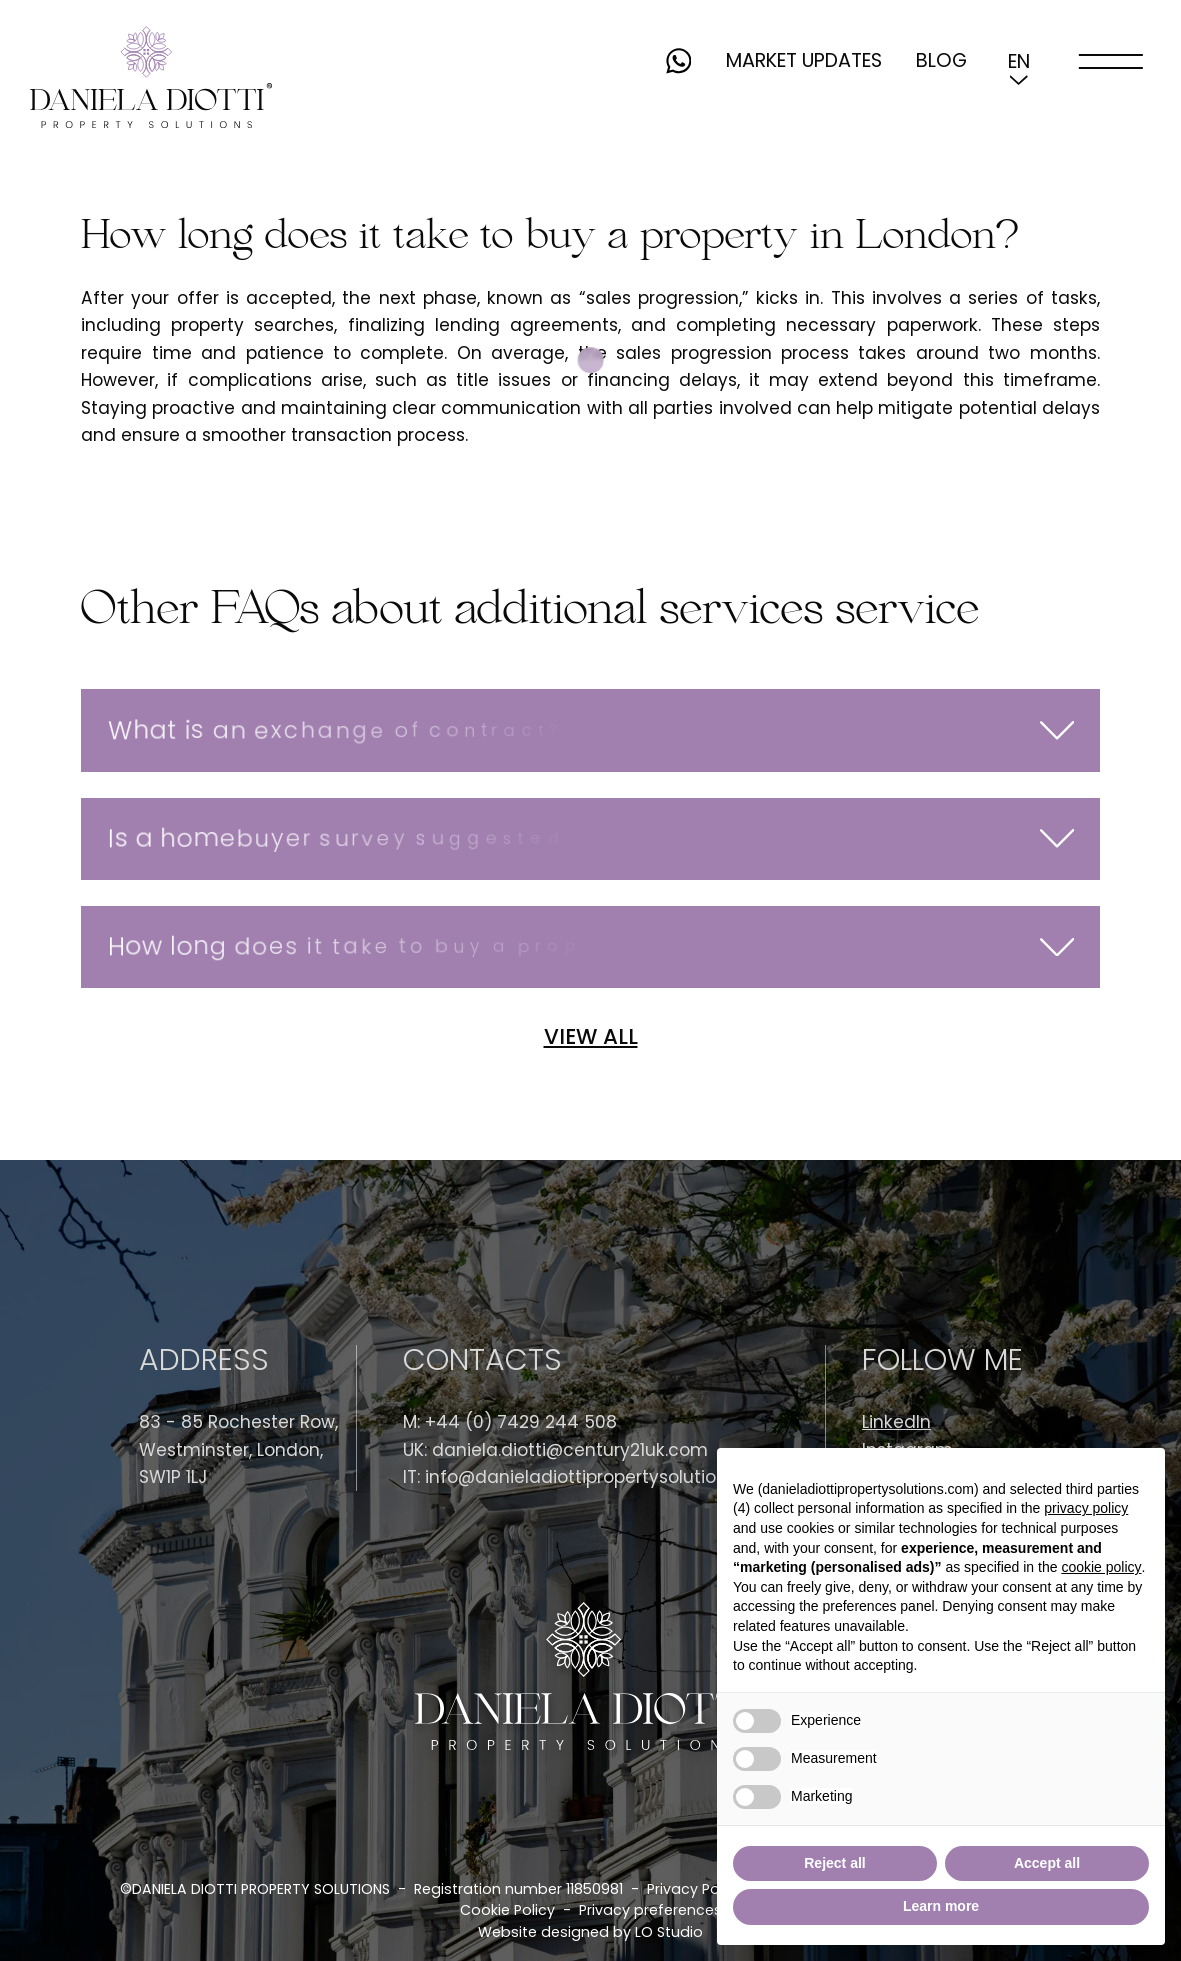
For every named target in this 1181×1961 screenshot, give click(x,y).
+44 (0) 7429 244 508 (521, 1422)
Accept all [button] (1047, 1863)
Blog (941, 61)
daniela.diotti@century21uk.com (570, 1450)
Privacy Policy (695, 1889)
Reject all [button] (834, 1863)
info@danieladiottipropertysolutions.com (602, 1477)
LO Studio (669, 1932)
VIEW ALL (591, 1037)
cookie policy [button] (1101, 1567)
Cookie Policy (507, 1910)
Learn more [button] (941, 1906)
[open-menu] (1110, 61)
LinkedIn (896, 1422)
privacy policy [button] (1086, 1508)
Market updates (804, 61)
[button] (1018, 61)
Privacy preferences (650, 1910)
